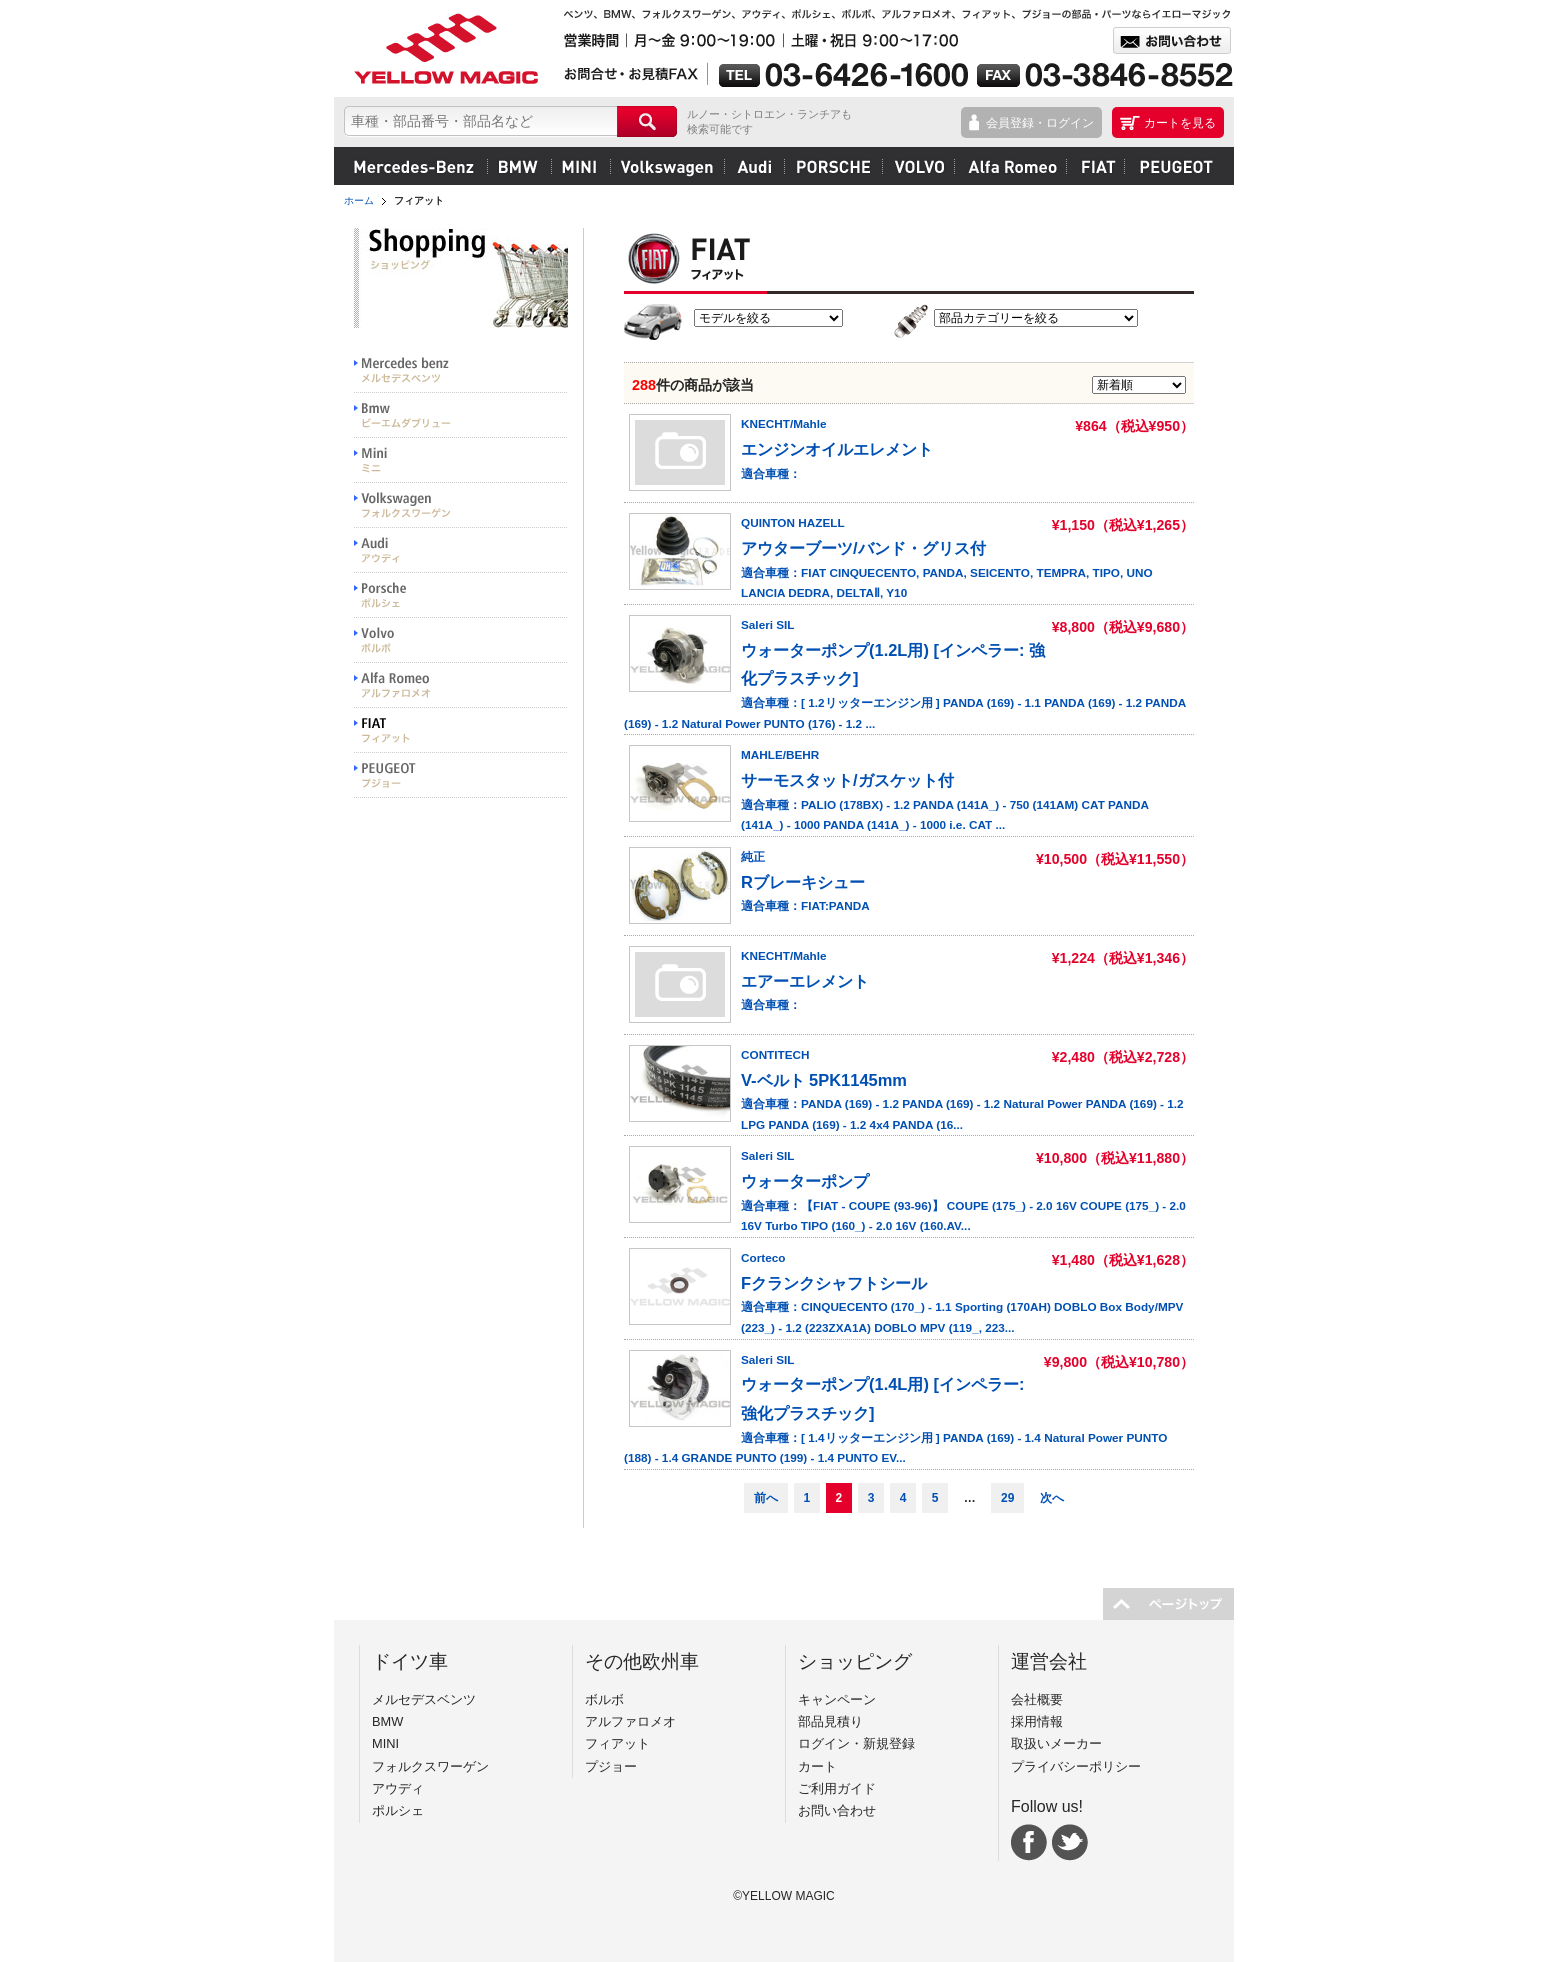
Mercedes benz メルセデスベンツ (461, 370)
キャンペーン (837, 1699)
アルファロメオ (1010, 166)
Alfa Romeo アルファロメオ (461, 685)
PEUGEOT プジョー (461, 775)
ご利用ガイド (837, 1788)
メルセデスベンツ (414, 166)
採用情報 (1037, 1721)
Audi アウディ (461, 550)
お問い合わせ (837, 1810)
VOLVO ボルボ (461, 640)
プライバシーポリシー (1076, 1766)
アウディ (754, 166)
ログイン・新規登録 (856, 1743)
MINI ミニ (461, 460)
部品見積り (830, 1721)
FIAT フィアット (461, 730)
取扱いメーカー (1056, 1743)
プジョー (1173, 166)
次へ (1052, 1498)
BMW (519, 166)
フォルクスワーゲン (667, 166)
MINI (580, 166)
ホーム (359, 200)
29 (1007, 1498)
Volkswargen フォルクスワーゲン (461, 505)
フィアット (1095, 166)
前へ (766, 1498)
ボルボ (918, 166)
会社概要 (1037, 1699)
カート (817, 1766)
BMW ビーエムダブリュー (461, 415)
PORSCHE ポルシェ (461, 595)
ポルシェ (833, 166)
